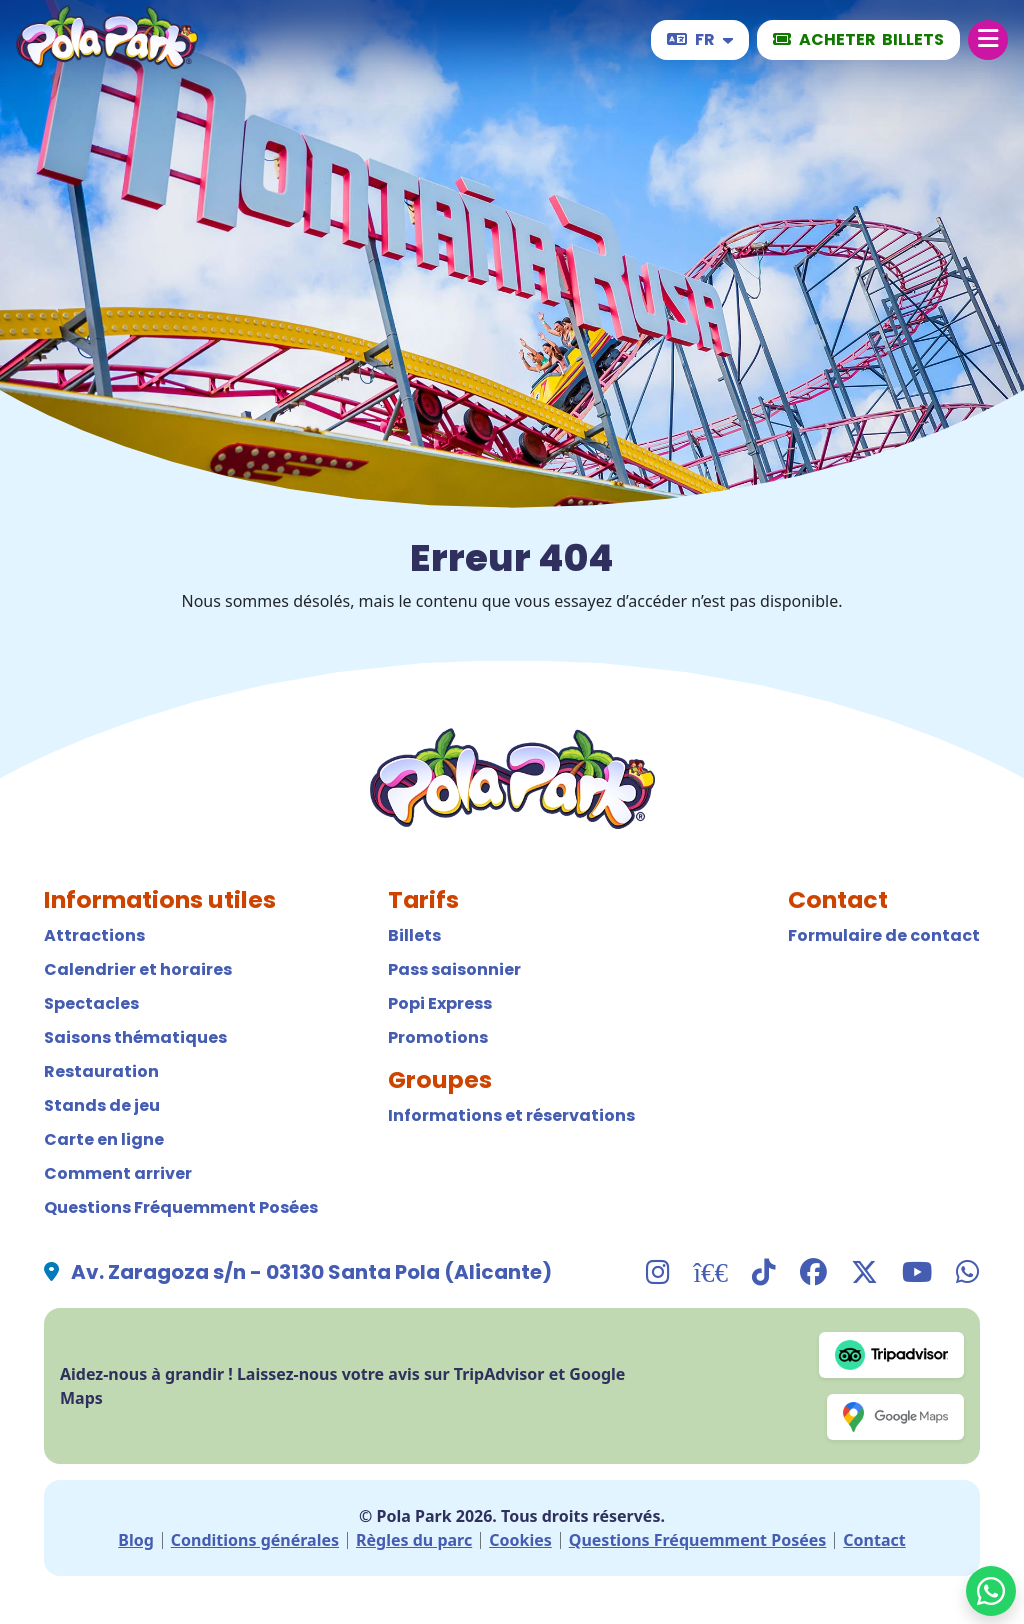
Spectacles (91, 1003)
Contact (874, 1540)
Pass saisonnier (454, 969)
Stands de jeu (102, 1105)
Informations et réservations (511, 1115)
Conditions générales (255, 1540)
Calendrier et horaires (138, 969)
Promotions (438, 1037)
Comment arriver (118, 1173)
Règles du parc (414, 1540)
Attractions (94, 935)
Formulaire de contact (884, 935)
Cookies (520, 1540)
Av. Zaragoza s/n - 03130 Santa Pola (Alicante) (311, 1272)
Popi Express (440, 1003)
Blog (136, 1540)
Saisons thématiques (135, 1037)
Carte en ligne (104, 1139)
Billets (414, 935)
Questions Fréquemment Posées (181, 1207)
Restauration (101, 1071)
